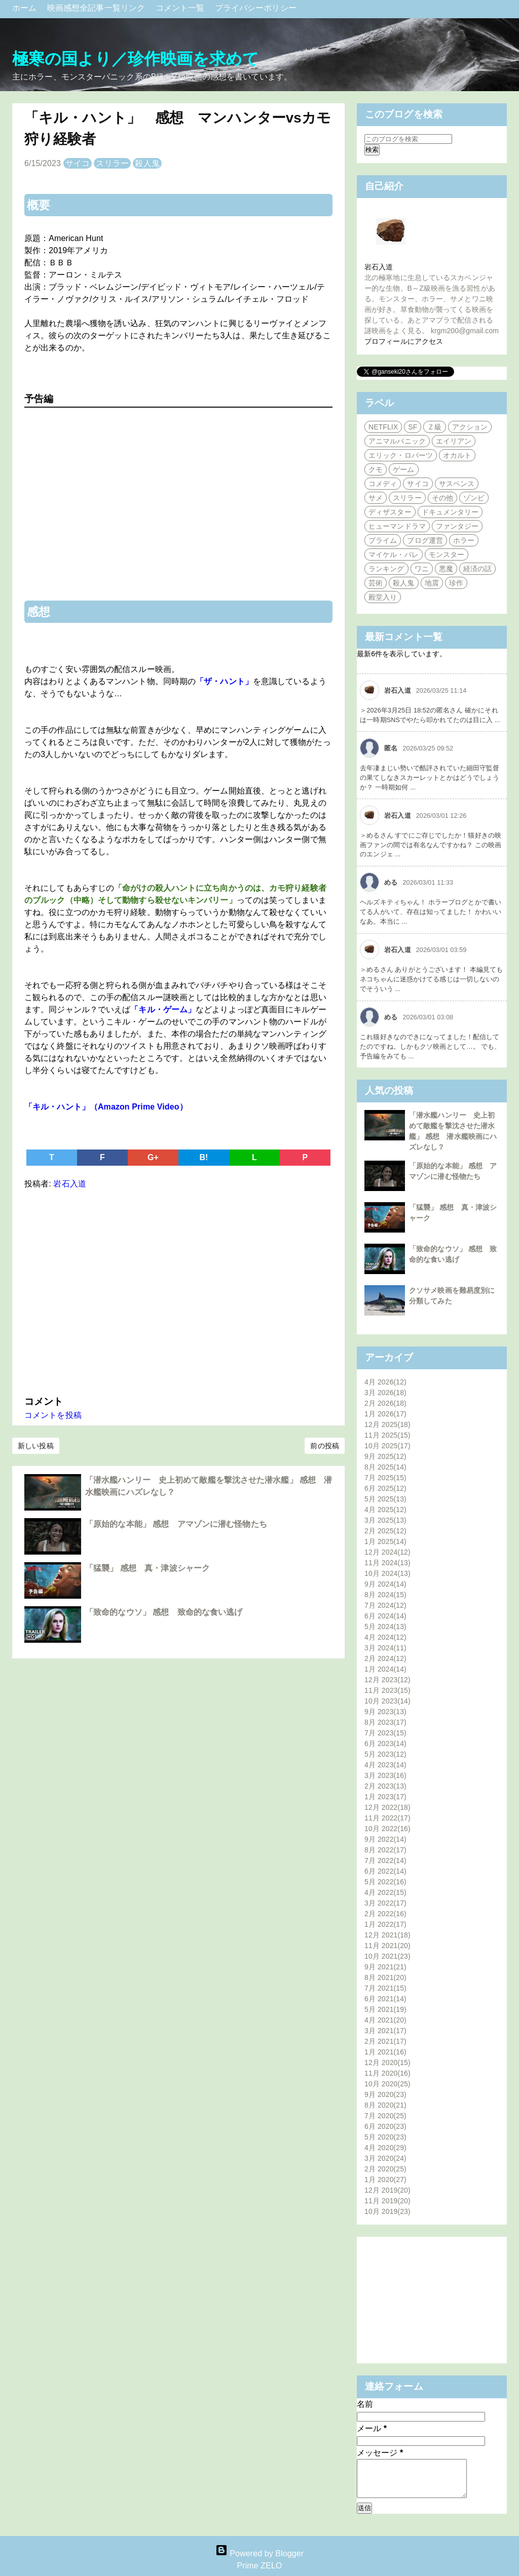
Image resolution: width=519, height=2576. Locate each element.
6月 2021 (385, 1999)
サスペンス (457, 484)
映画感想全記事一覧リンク (97, 8)
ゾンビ (474, 498)
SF (412, 427)
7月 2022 (385, 1860)
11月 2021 (387, 1945)
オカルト (457, 455)
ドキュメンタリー (450, 512)
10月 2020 (387, 2084)
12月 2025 (387, 1424)
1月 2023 (385, 1797)
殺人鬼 (147, 163)
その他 (442, 498)
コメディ (382, 484)
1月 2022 (385, 1924)
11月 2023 (387, 1690)
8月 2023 (385, 1722)
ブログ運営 (425, 540)
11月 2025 (387, 1435)
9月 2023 (385, 1712)
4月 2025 (385, 1509)
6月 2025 (385, 1488)
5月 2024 (385, 1626)
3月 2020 (385, 2158)
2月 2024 (385, 1658)
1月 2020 (385, 2179)
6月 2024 (385, 1616)
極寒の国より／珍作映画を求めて (136, 59)
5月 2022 (385, 1882)
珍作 (456, 583)
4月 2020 (385, 2148)
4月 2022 (385, 1892)
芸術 (375, 583)
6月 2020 (385, 2126)
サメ (375, 498)
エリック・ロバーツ (400, 455)
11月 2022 (387, 1818)
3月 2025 (385, 1520)
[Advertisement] (178, 1290)
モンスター (447, 554)
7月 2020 (385, 2116)
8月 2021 (385, 1977)
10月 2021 (387, 1956)
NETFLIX (383, 427)
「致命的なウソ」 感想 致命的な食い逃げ (163, 1612)
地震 (432, 583)
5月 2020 (385, 2137)
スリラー (112, 163)
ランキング (386, 569)
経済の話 (477, 569)
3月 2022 (385, 1903)
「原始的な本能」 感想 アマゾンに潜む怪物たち (176, 1524)
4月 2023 (385, 1765)
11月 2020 (387, 2073)
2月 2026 (385, 1403)
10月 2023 (387, 1701)
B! (203, 1157)
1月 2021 (385, 2052)
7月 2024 (385, 1605)
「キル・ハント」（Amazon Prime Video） (106, 1106)
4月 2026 (385, 1382)
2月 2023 (385, 1786)
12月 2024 (387, 1552)
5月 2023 (385, 1754)
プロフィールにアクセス (403, 341)
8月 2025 (385, 1467)
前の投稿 (324, 1446)
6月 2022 (385, 1871)
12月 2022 (387, 1807)
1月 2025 (385, 1541)
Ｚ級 (434, 427)
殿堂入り (382, 597)
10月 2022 (387, 1829)
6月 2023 (385, 1743)
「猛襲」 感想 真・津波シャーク (147, 1568)
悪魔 (446, 569)
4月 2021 (385, 2020)
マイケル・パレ (393, 554)
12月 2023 (387, 1680)
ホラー (463, 540)
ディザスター (390, 512)
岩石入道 (378, 267)
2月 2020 (385, 2169)
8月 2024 (385, 1595)
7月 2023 (385, 1733)
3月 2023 (385, 1775)
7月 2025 (385, 1478)
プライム (382, 540)
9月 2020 (385, 2094)
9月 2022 (385, 1839)
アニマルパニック (397, 441)
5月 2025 (385, 1499)
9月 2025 (385, 1456)
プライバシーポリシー (255, 8)
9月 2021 (385, 1967)
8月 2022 (385, 1850)
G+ (153, 1157)
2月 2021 (385, 2041)
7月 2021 (385, 1988)
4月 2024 (385, 1637)
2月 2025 (385, 1531)
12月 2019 (387, 2190)
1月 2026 (385, 1414)
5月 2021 (385, 2009)
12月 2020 (387, 2062)
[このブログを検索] (408, 139)
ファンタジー (457, 526)
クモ (375, 469)
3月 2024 (385, 1648)
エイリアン (454, 441)
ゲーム (403, 469)
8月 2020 (385, 2105)
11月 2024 (387, 1563)
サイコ (77, 163)
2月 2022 (385, 1914)
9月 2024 (385, 1584)
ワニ (422, 569)
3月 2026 (385, 1393)
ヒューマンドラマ (397, 526)
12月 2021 (387, 1935)
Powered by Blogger (259, 2553)
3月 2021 (385, 2031)
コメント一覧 (181, 8)
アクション (470, 427)
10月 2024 (387, 1573)
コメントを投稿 (53, 1415)
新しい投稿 (36, 1446)
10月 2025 (387, 1446)
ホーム (25, 8)
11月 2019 (387, 2201)
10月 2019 (387, 2211)
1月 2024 (385, 1669)
